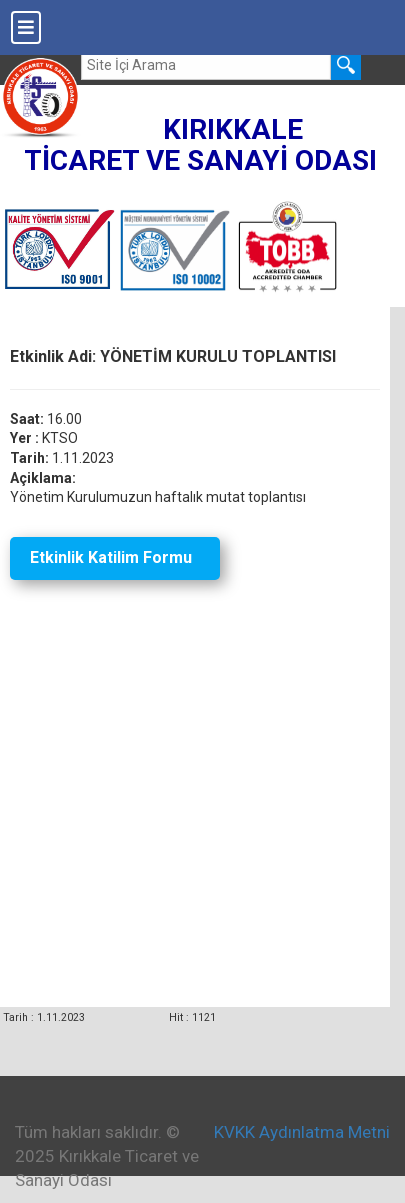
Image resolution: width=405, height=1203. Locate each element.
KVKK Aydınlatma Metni (302, 1132)
